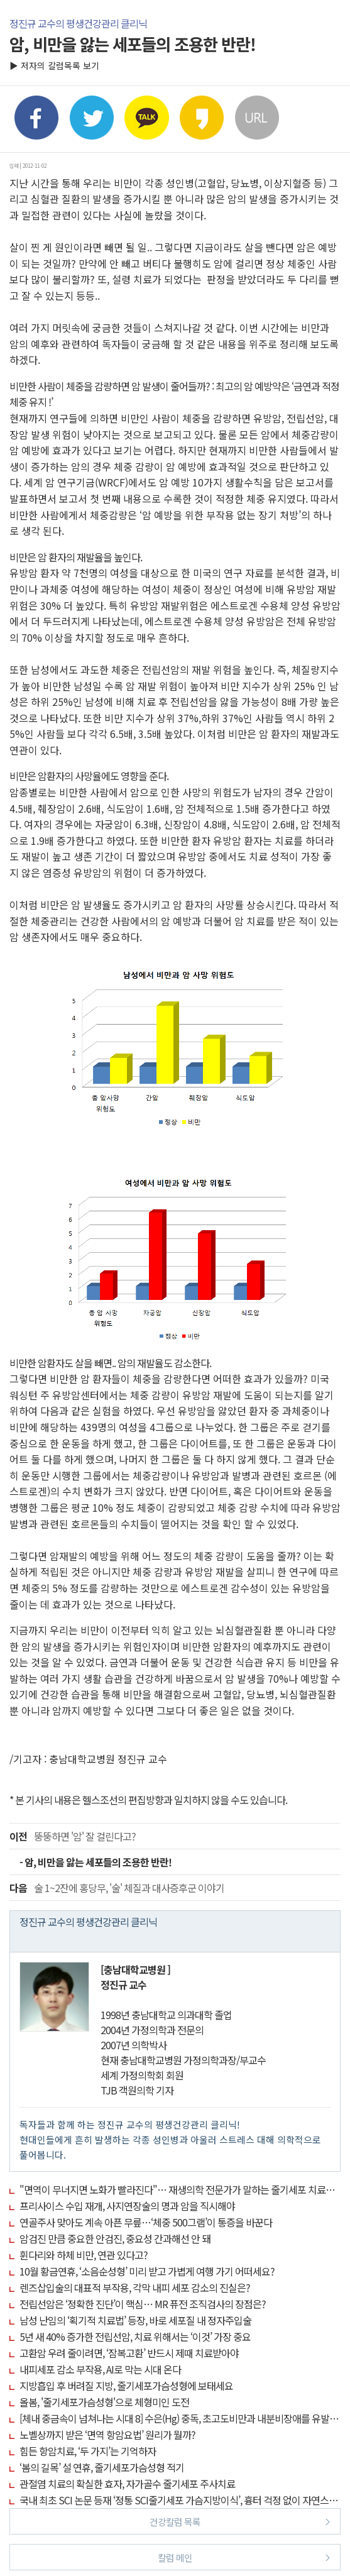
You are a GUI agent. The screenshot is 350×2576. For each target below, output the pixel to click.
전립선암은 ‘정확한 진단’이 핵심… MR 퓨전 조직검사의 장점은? (142, 2303)
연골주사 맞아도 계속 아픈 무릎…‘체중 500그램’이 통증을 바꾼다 (145, 2222)
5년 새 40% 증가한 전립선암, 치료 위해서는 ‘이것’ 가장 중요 (135, 2336)
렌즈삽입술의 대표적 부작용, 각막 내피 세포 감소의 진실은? (134, 2287)
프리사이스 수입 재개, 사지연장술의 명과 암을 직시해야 (127, 2205)
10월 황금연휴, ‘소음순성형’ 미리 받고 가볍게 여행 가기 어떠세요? (147, 2271)
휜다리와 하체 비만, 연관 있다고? (83, 2254)
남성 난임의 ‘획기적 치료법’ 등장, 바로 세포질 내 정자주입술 (135, 2320)
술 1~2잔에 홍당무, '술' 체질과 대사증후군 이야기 (116, 1887)
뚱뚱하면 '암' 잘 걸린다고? (72, 1836)
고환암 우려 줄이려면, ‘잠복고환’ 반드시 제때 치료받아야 (129, 2352)
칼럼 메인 (244, 2557)
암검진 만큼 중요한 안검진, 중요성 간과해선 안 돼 (115, 2238)
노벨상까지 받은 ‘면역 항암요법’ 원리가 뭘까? (107, 2434)
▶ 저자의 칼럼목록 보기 (54, 65)
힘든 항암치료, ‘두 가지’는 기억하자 (87, 2450)
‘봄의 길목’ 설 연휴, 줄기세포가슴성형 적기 (101, 2467)
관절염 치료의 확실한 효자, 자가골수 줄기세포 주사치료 (127, 2483)
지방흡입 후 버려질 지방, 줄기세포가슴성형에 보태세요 (126, 2385)
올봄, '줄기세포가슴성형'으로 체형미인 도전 (104, 2401)
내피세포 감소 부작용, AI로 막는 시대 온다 (100, 2369)
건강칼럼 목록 (240, 2521)
